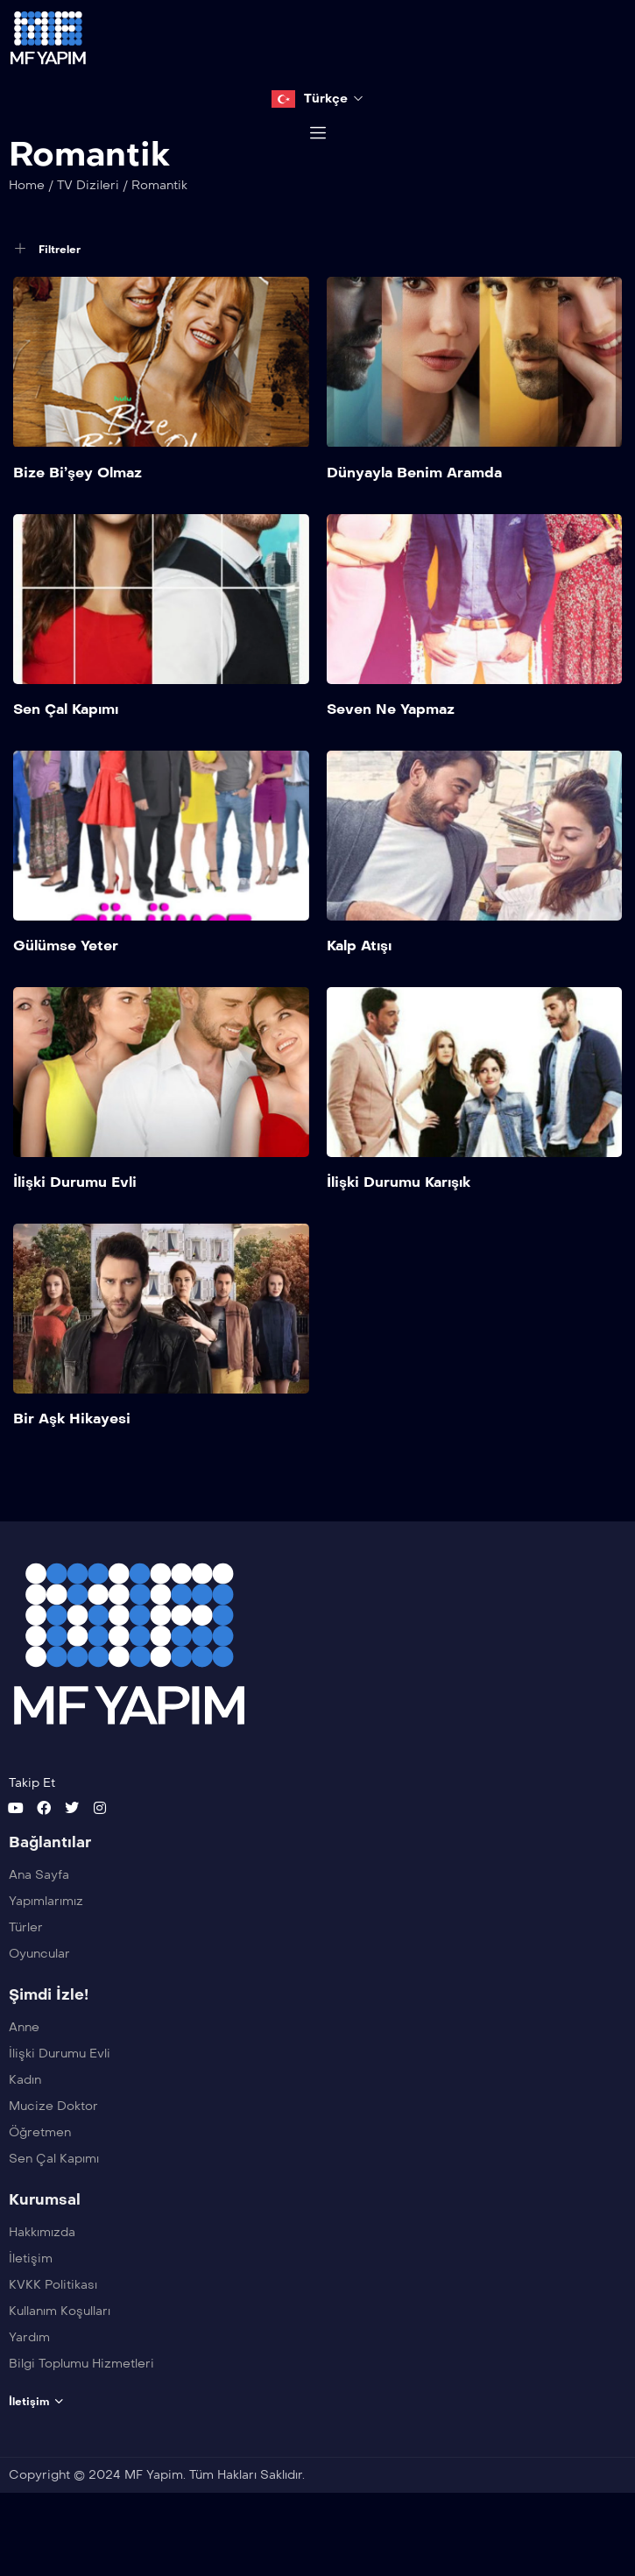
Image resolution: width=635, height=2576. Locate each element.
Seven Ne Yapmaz (391, 753)
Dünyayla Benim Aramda (414, 516)
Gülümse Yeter (65, 990)
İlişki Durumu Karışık (398, 1226)
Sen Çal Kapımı (65, 753)
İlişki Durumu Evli (75, 1226)
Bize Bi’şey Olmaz (77, 516)
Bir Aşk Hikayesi (72, 1463)
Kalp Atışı (359, 990)
